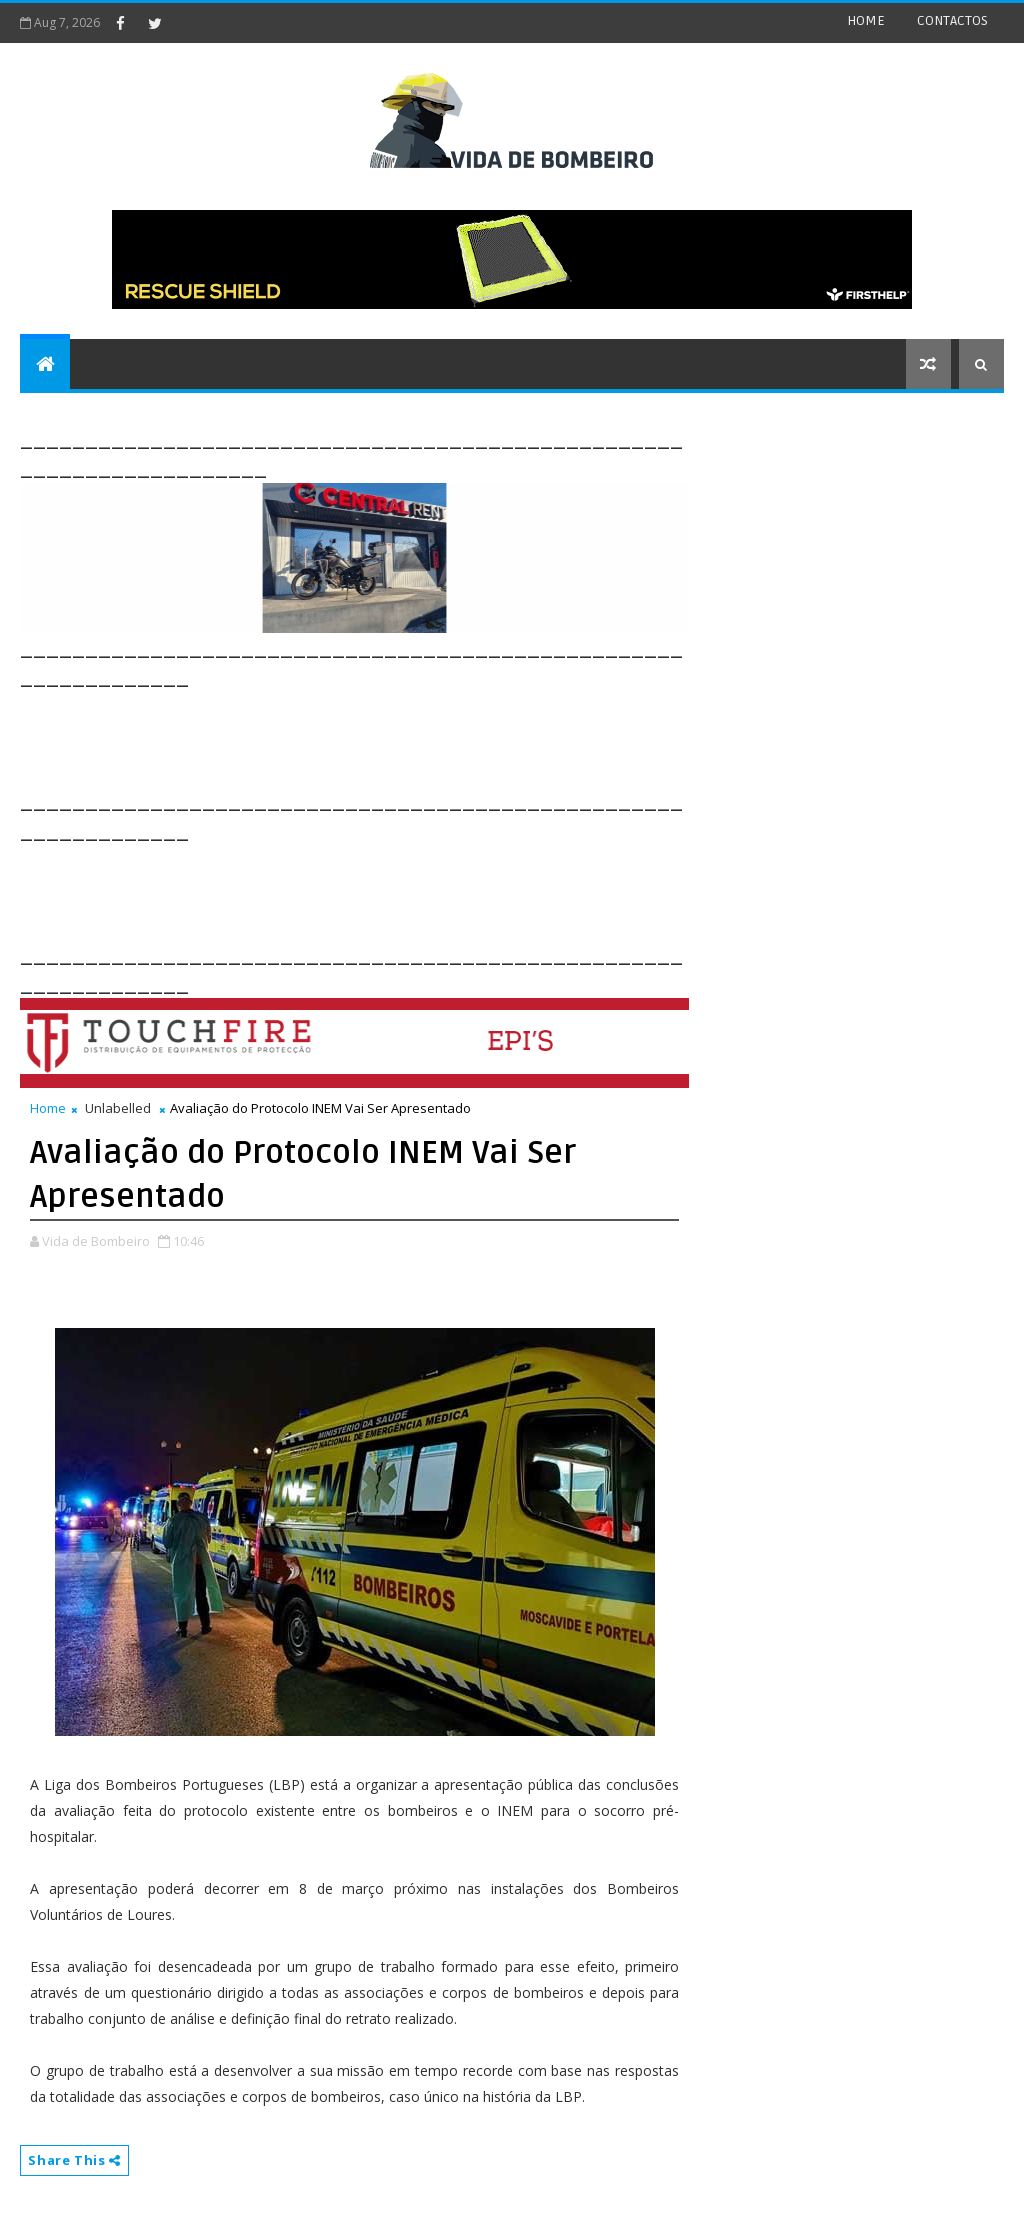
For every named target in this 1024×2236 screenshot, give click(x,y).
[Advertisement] (384, 737)
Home (48, 1108)
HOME (866, 20)
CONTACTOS (952, 20)
